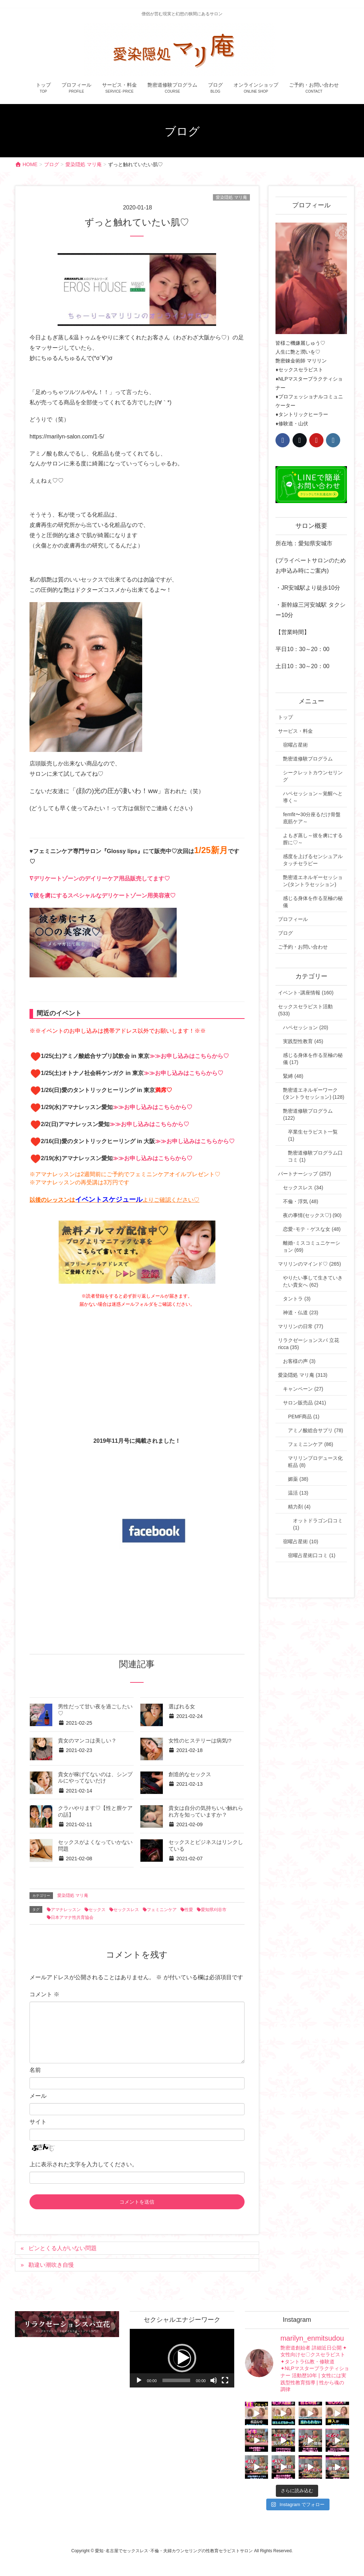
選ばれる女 (181, 1706)
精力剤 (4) (299, 1507)
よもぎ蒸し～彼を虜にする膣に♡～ (313, 839)
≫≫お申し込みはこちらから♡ (189, 1056)
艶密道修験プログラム (308, 759)
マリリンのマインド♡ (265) (309, 1264)
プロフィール (293, 919)
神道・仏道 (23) (300, 1312)
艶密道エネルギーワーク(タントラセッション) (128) (313, 1093)
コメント (44, 1994)
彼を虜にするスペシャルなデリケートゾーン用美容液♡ (104, 896)
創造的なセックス (189, 1774)
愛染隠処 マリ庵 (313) (302, 1375)
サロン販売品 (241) (304, 1403)
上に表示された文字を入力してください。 (84, 2164)
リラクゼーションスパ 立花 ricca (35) (308, 1343)
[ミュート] (213, 2380)
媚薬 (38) (298, 1479)
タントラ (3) (296, 1298)
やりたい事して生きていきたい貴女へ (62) (313, 1281)
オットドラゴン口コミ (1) (318, 1524)
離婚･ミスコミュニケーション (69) (311, 1246)
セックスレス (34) (303, 1187)
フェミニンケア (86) (310, 1444)
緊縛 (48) (293, 1076)
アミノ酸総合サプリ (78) (315, 1430)
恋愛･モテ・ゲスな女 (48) (312, 1229)
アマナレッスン (66, 1909)
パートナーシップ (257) (304, 1174)
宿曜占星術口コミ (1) (311, 1555)
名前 (35, 2070)
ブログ (285, 933)
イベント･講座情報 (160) (305, 992)
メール (38, 2096)
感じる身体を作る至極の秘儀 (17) (313, 1058)
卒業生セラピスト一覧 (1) (313, 1135)
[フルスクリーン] (225, 2380)
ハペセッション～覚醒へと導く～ (313, 797)
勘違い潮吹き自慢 (51, 2265)
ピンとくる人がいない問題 (62, 2248)
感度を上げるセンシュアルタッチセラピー (313, 859)
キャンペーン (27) (303, 1389)
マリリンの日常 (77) (300, 1326)
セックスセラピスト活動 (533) (305, 1010)
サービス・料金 (295, 731)
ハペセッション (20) (305, 1027)
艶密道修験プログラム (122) (308, 1114)
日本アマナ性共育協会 (72, 1917)
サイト (38, 2122)
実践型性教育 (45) (303, 1041)
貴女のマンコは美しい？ (87, 1740)
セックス (97, 1909)
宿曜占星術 (295, 745)
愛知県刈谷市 (213, 1909)
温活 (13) (298, 1493)
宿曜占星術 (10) (300, 1541)
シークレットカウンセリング (313, 776)
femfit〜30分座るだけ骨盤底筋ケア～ (312, 818)
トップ (285, 717)
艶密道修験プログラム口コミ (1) (315, 1156)
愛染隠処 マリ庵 (231, 197)
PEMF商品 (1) (303, 1416)
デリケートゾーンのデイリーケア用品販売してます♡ (101, 878)
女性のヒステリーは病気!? (199, 1740)
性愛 (188, 1909)
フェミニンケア (162, 1909)
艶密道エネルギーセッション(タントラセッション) (313, 880)
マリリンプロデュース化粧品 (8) (315, 1461)
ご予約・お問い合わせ (303, 947)
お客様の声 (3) (299, 1361)
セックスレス (126, 1909)
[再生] (139, 2380)
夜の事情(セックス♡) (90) (312, 1215)
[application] (182, 2358)
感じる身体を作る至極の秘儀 (313, 901)
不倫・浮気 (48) (300, 1201)
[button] (182, 2358)
